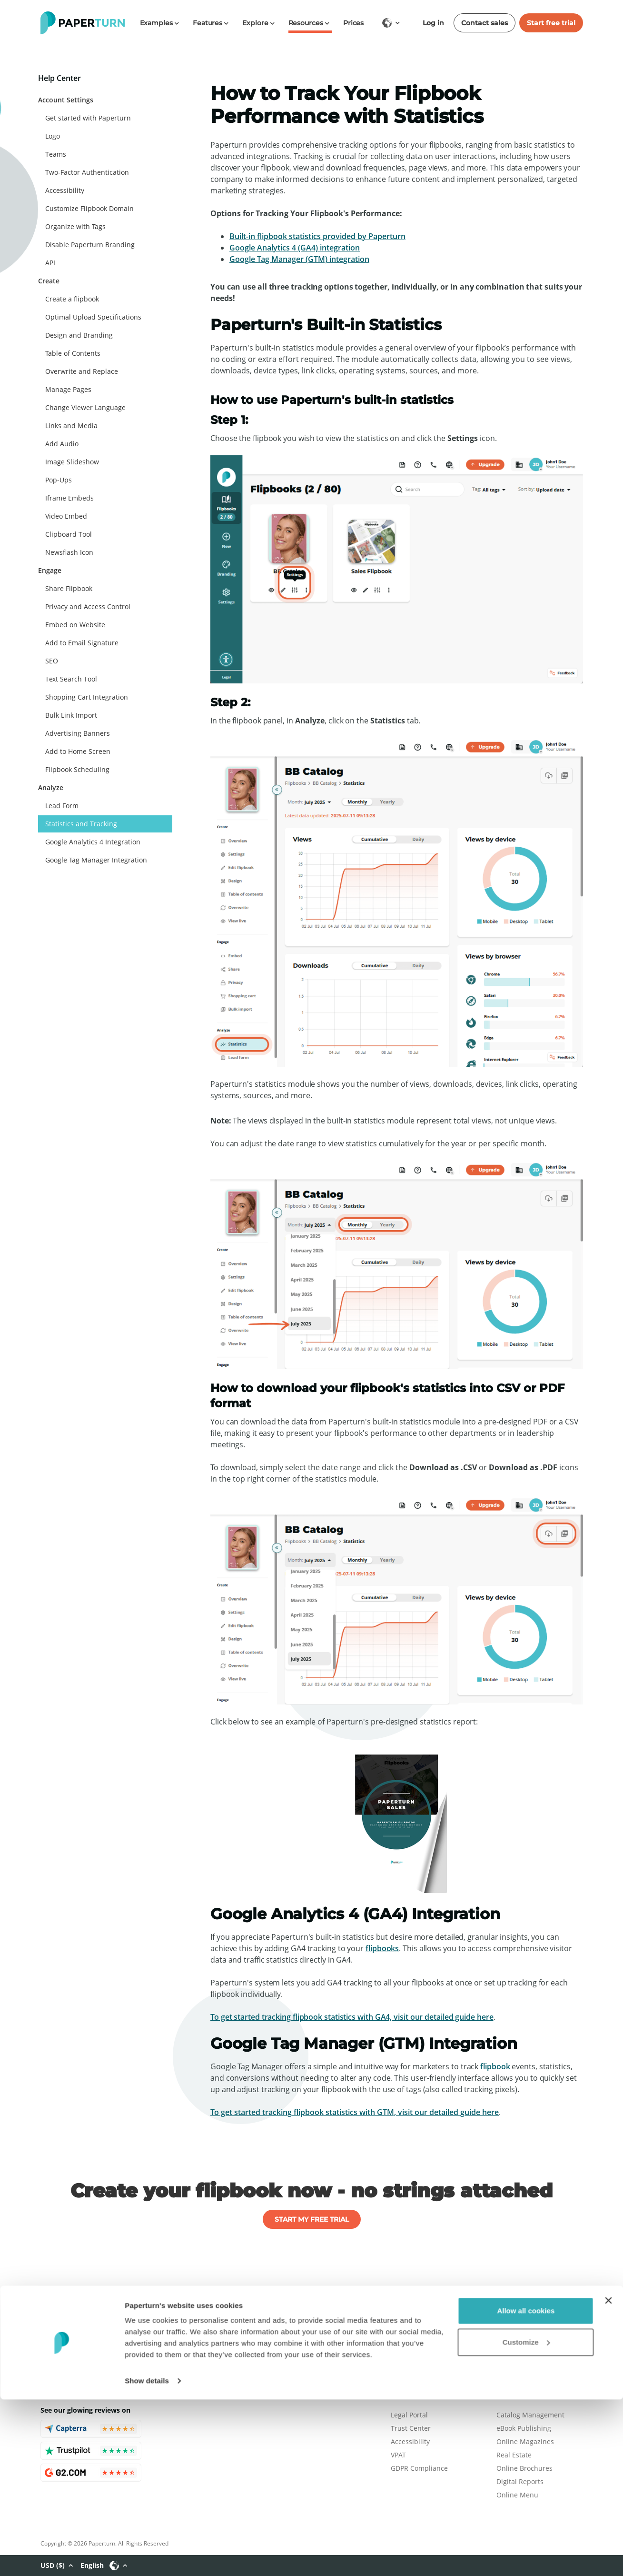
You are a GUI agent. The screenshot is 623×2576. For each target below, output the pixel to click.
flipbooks (382, 1948)
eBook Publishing (523, 2428)
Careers (403, 2336)
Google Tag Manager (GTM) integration (299, 259)
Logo (52, 135)
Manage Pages (68, 389)
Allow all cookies (525, 2487)
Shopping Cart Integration (86, 697)
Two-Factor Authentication (87, 172)
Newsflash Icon (69, 552)
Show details (147, 2557)
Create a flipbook (72, 298)
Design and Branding (79, 335)
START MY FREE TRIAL (312, 2219)
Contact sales (484, 23)
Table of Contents (72, 353)
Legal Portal (409, 2414)
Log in (433, 23)
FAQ (502, 2363)
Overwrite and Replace (81, 371)
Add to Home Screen (77, 751)
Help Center (515, 2350)
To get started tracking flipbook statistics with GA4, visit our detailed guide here (352, 2017)
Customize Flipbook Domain (89, 208)
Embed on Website (75, 624)
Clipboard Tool (68, 534)
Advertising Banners (77, 733)
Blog (398, 2350)
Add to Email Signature (82, 642)
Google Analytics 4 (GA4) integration (294, 247)
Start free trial (551, 23)
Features (510, 2323)
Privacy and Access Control (87, 606)
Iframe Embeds (69, 497)
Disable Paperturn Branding (90, 244)
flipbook (495, 2066)
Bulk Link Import (71, 715)
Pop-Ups (58, 479)
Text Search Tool (71, 678)
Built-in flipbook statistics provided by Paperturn (317, 236)
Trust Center (411, 2428)
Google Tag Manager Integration (96, 859)
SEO (51, 660)
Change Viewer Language (85, 407)
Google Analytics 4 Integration (92, 841)
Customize (526, 2518)
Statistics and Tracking (81, 823)
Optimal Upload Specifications (93, 316)
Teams (55, 154)
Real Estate (514, 2454)
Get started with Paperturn (88, 117)
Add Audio (62, 443)
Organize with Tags (75, 226)
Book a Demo (517, 2336)
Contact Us (408, 2363)
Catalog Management (530, 2414)
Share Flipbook (68, 588)
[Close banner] (608, 2477)
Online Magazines (525, 2441)
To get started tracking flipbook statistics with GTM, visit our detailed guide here (354, 2112)
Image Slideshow (72, 461)
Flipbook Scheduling (77, 769)
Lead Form (62, 805)
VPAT (398, 2454)
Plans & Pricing (414, 2323)
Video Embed (66, 516)
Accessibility (64, 190)
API (50, 262)
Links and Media (71, 425)
